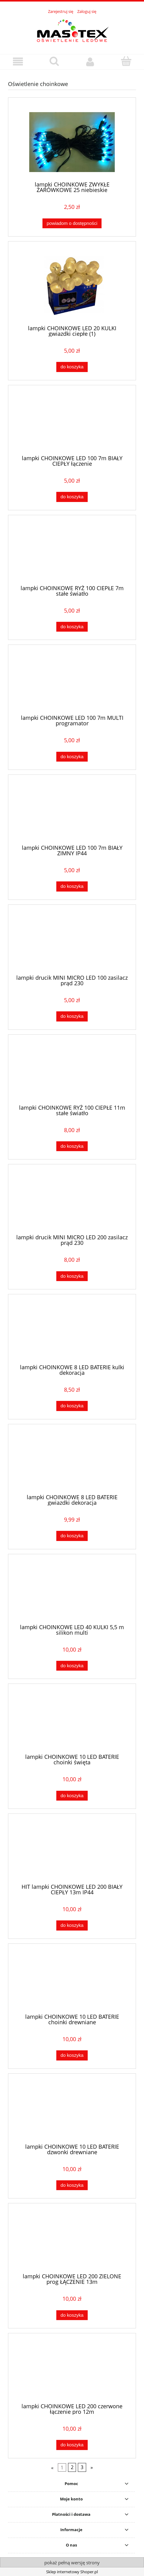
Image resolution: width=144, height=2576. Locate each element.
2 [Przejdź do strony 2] (72, 2467)
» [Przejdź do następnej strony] (91, 2467)
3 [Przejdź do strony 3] (82, 2467)
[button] (18, 61)
